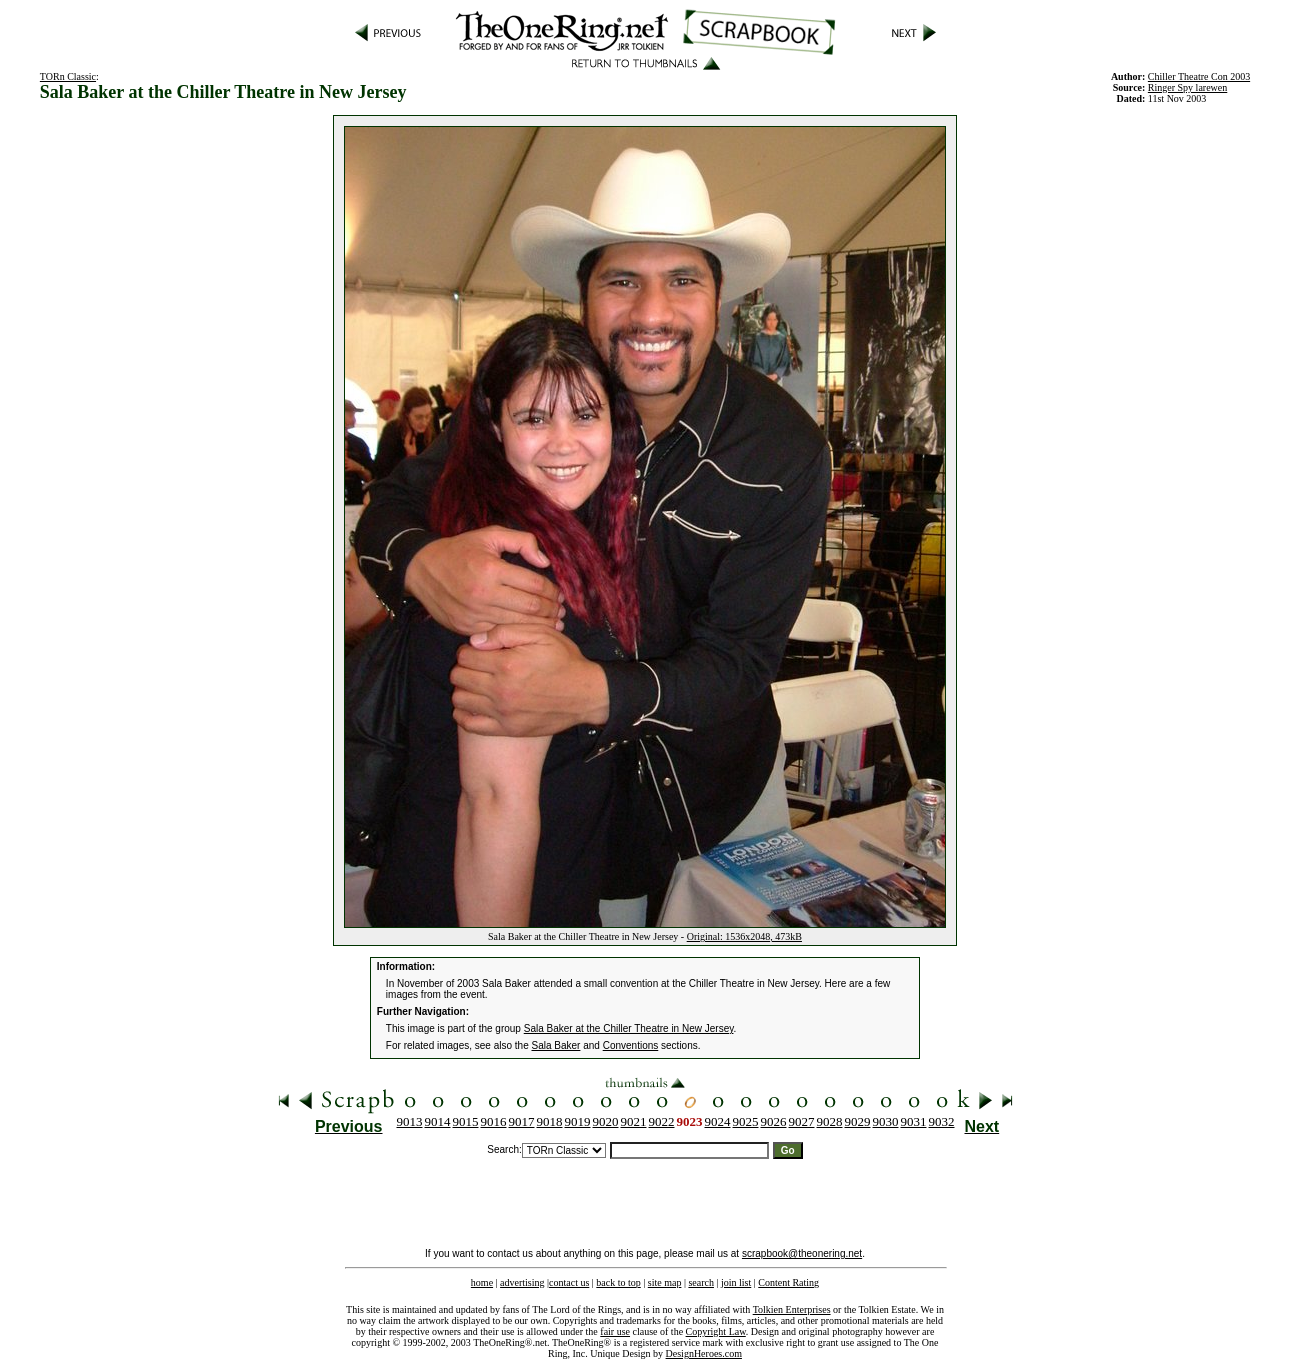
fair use (615, 1331)
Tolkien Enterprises (792, 1309)
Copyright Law (716, 1331)
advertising (522, 1282)
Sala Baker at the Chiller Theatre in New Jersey (629, 1028)
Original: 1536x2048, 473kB (744, 936)
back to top (618, 1282)
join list (736, 1282)
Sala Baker (556, 1045)
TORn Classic (68, 76)
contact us (569, 1282)
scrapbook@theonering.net (802, 1253)
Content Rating (788, 1282)
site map (665, 1282)
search (701, 1282)
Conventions (631, 1045)
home (482, 1282)
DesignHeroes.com (704, 1353)
